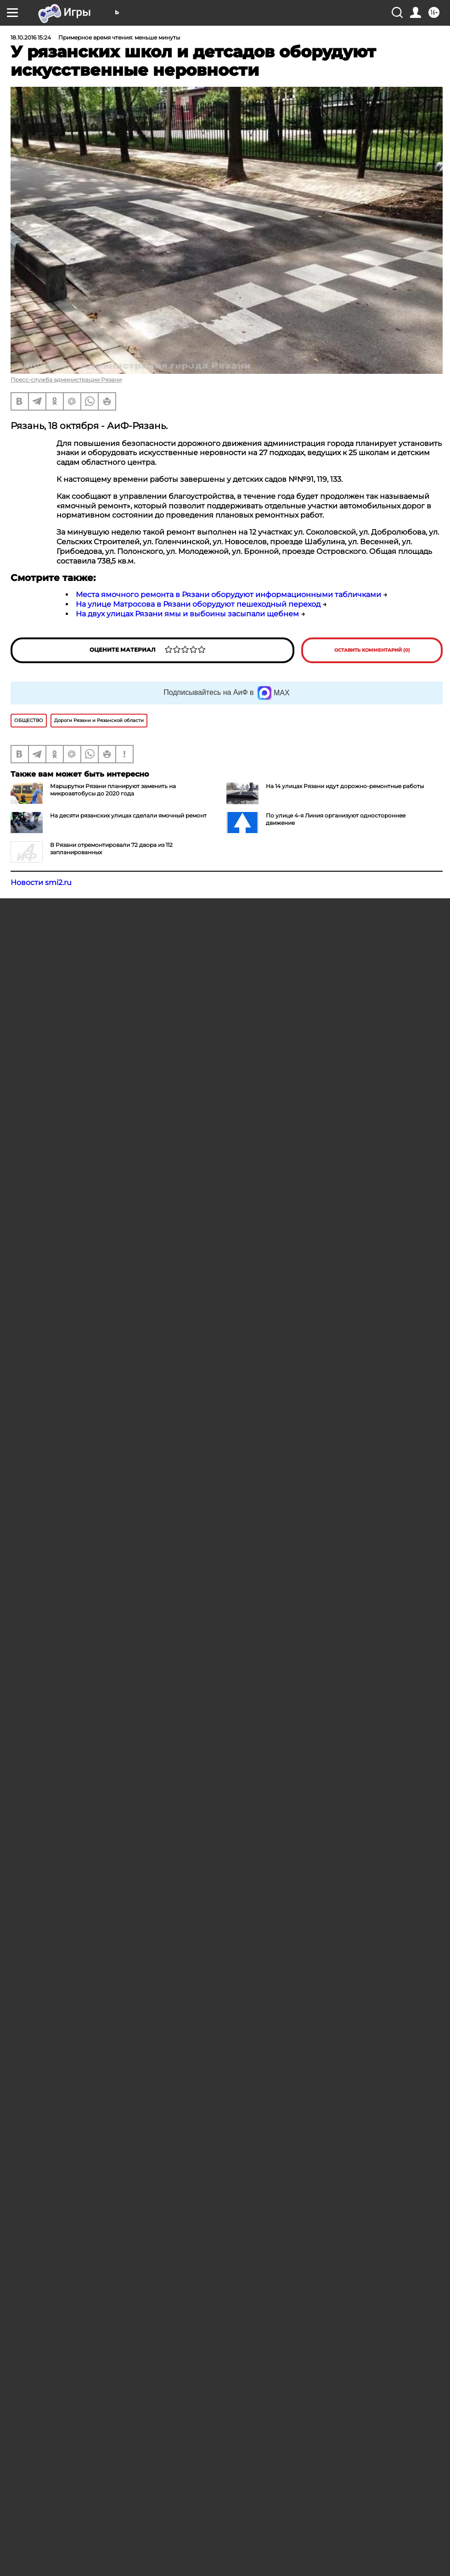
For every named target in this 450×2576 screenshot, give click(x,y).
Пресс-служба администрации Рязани (66, 379)
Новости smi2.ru (41, 882)
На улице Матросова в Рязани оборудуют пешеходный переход (198, 604)
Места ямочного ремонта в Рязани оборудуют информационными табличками (228, 594)
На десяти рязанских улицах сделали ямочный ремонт (128, 815)
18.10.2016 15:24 (31, 37)
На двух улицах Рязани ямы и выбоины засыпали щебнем (187, 613)
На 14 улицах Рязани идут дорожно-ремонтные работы (345, 786)
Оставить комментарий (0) (372, 650)
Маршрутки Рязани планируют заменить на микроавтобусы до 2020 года (113, 790)
